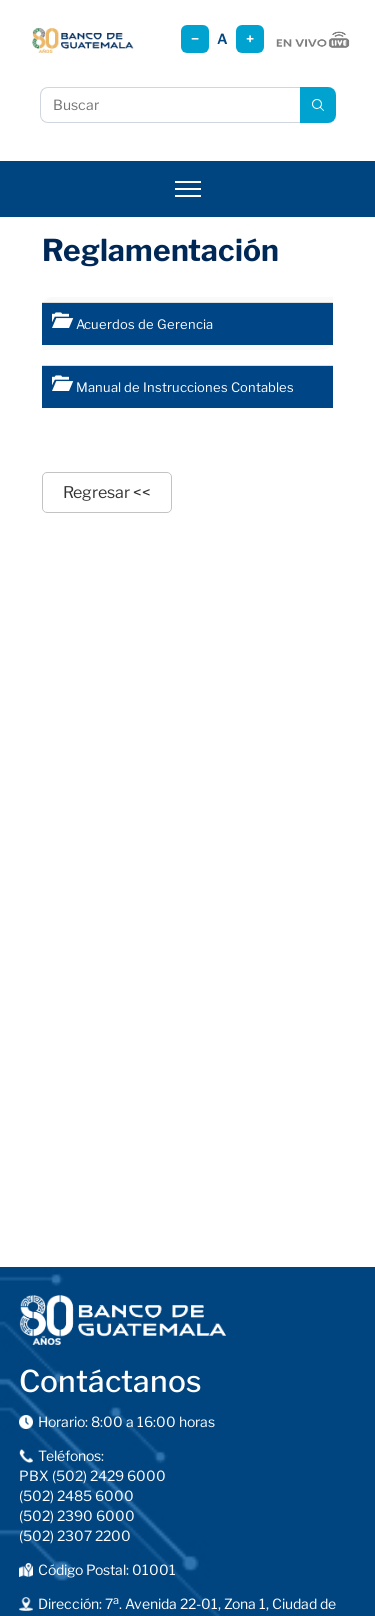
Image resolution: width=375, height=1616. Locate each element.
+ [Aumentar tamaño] (250, 38)
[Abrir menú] (188, 189)
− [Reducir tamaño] (195, 38)
